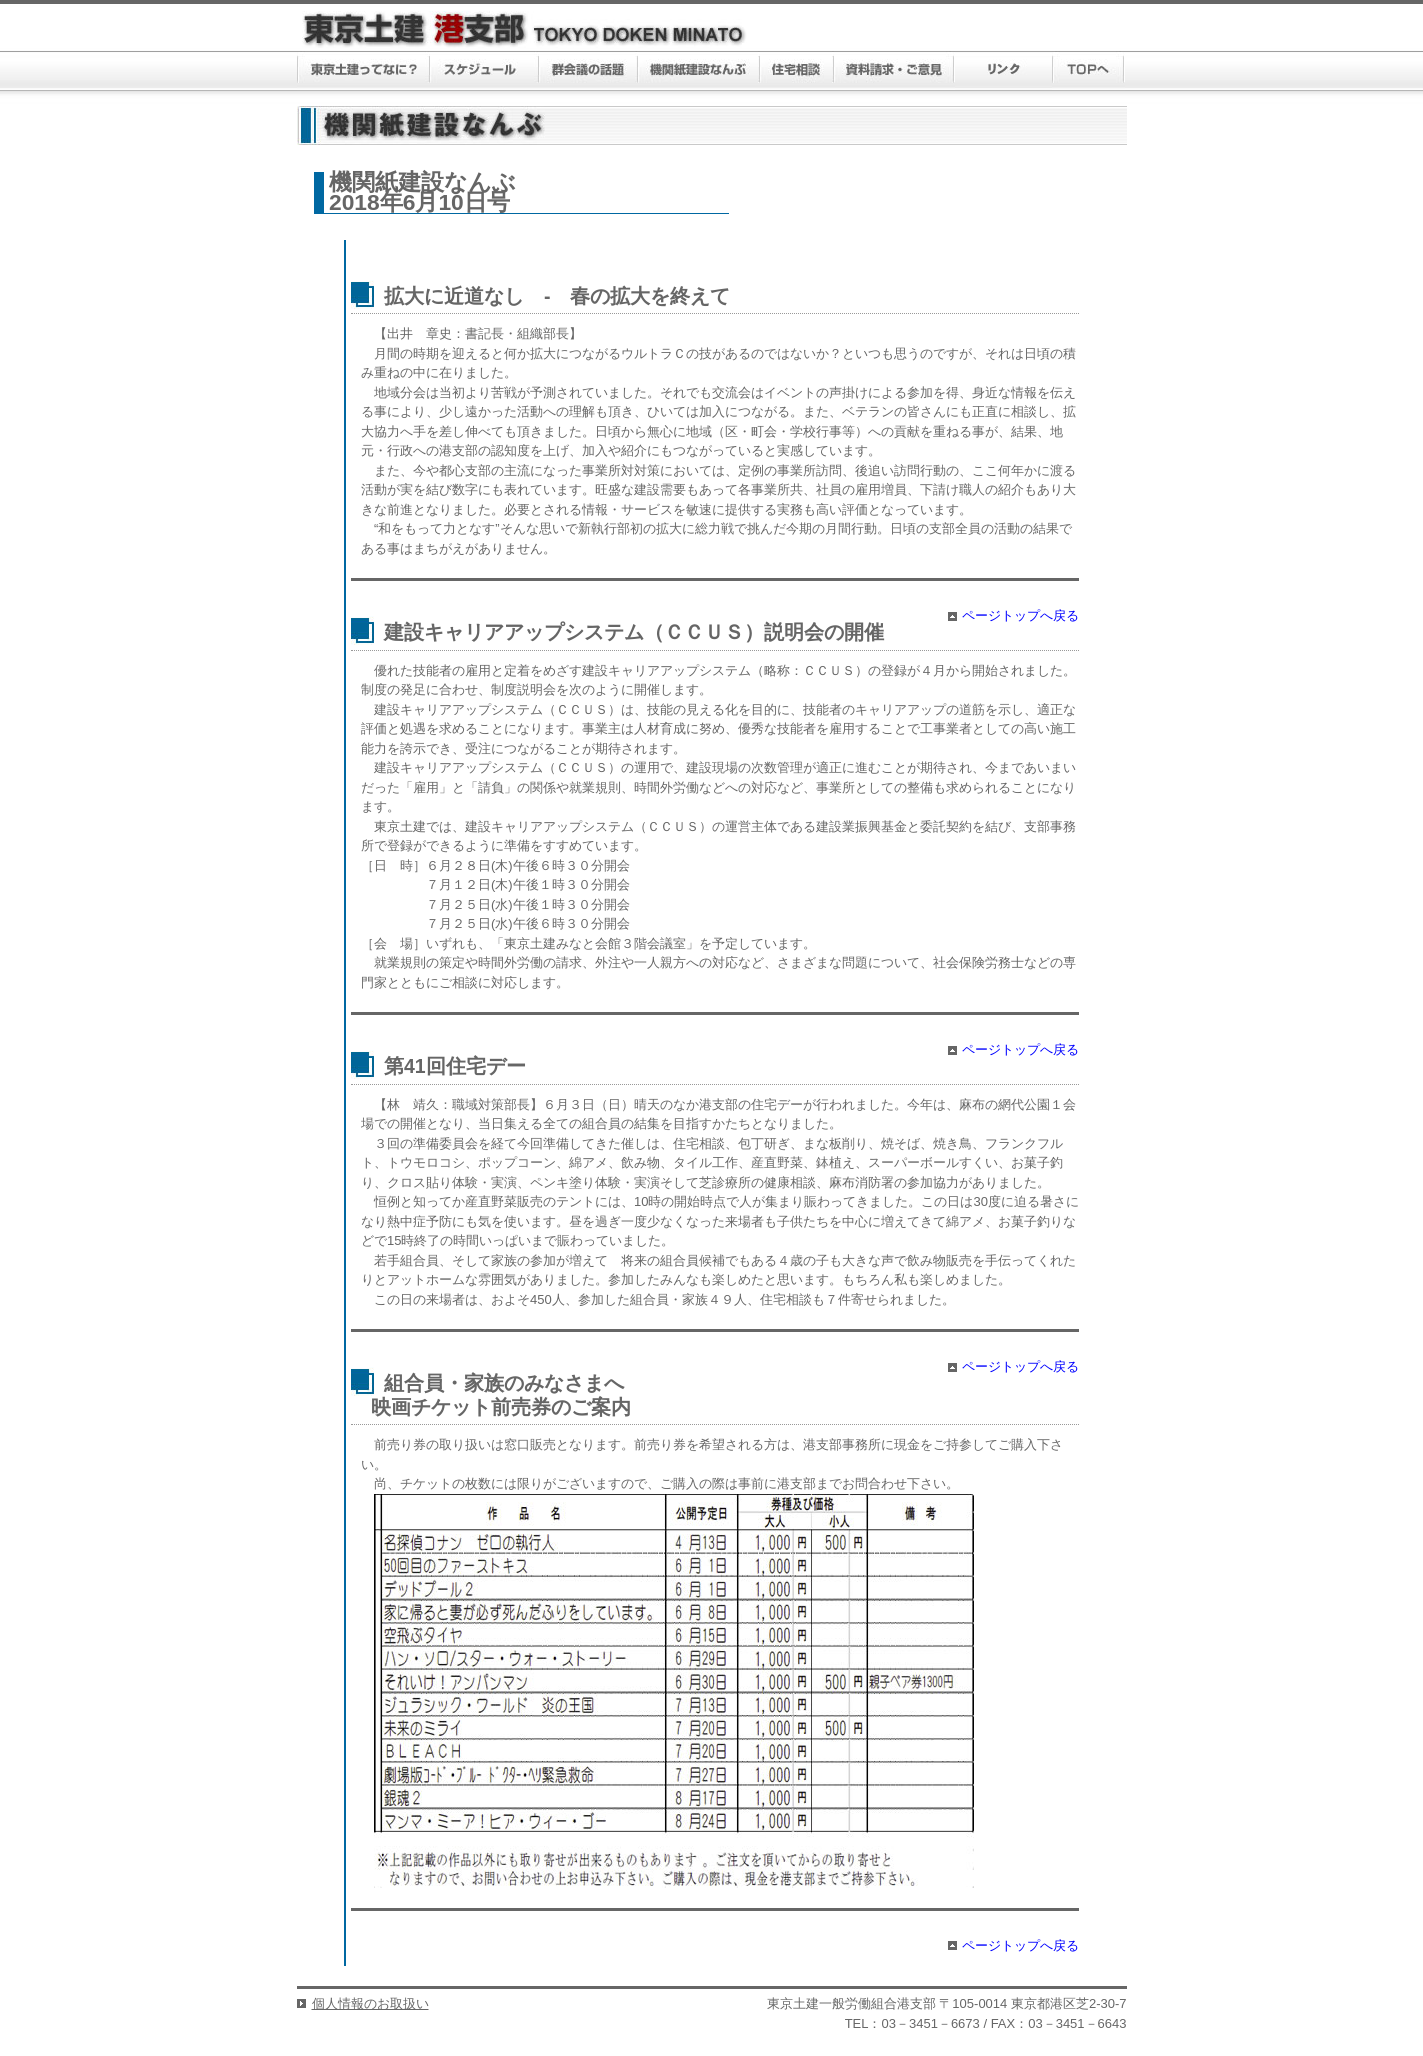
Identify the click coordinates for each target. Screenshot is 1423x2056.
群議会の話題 (588, 71)
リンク (1003, 71)
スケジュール (484, 71)
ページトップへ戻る (1020, 615)
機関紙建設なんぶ (699, 71)
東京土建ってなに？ (363, 71)
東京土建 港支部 (524, 29)
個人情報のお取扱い (370, 2003)
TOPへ (1088, 71)
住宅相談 (797, 71)
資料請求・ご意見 (894, 71)
